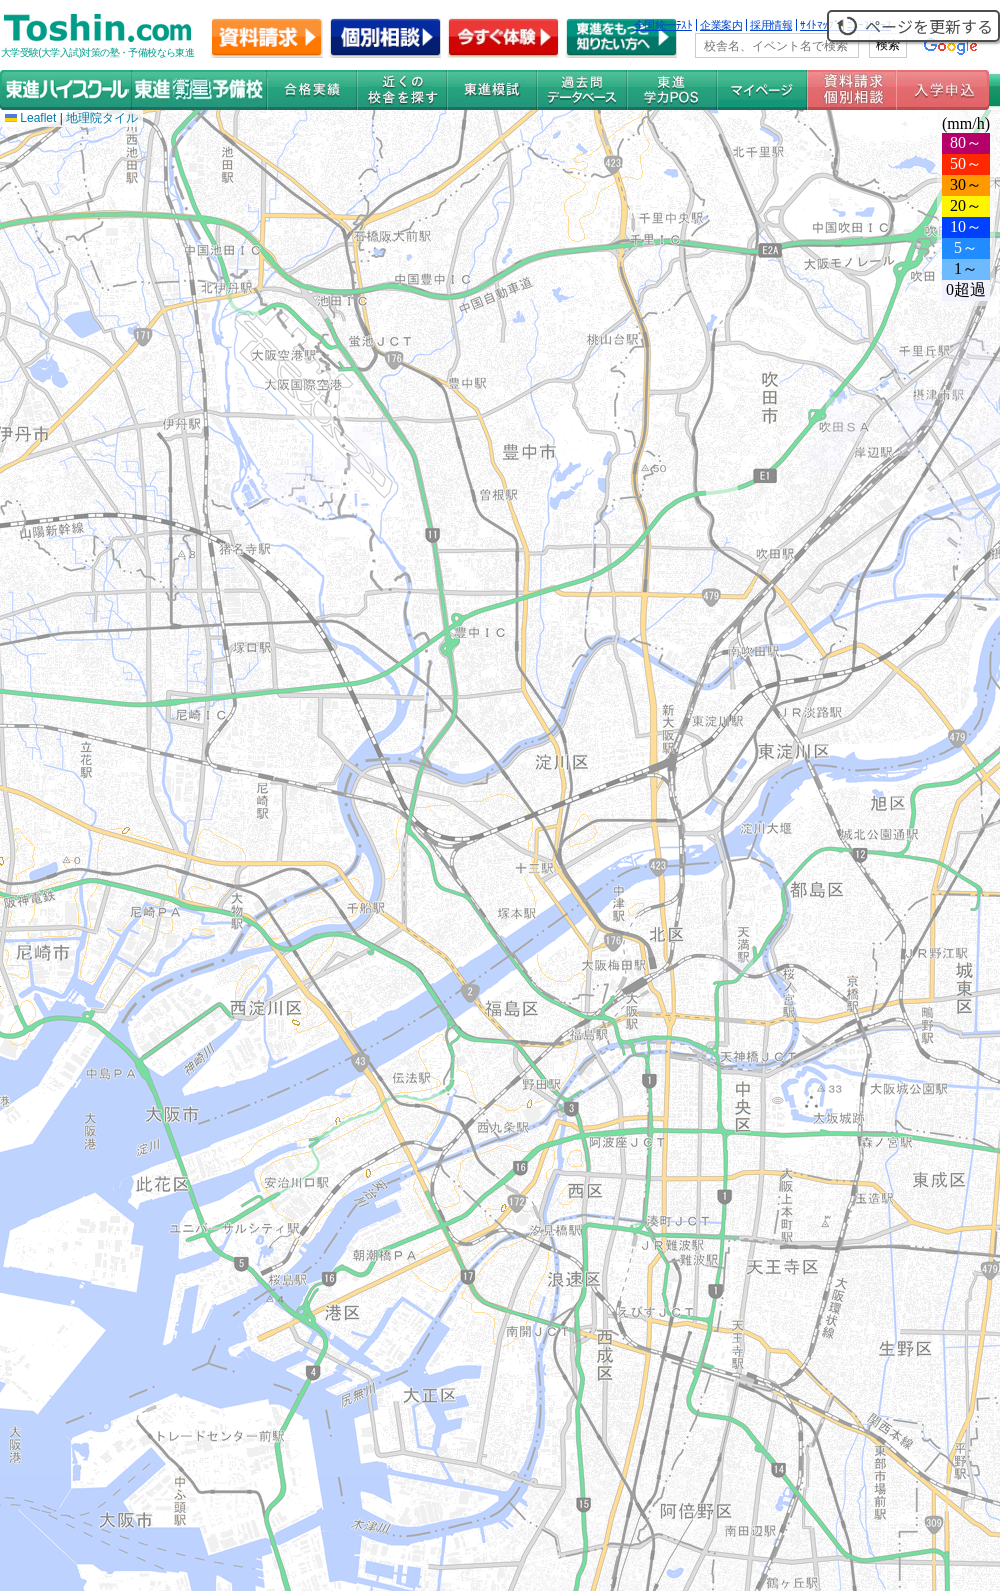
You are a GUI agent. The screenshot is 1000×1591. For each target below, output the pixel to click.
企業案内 (721, 25)
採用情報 (771, 25)
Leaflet (30, 118)
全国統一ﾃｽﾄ (663, 25)
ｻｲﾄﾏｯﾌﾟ (819, 25)
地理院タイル (102, 118)
